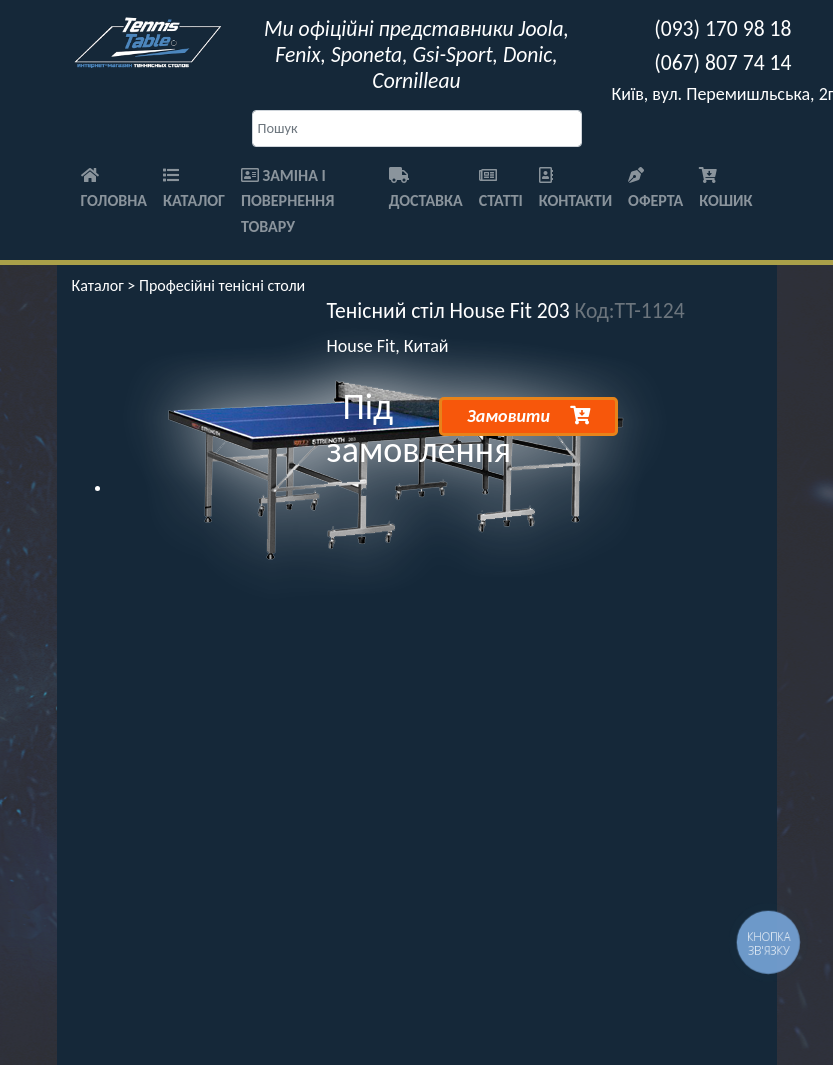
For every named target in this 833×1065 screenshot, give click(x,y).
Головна (114, 189)
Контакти (575, 189)
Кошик (725, 189)
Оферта (655, 189)
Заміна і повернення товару (287, 201)
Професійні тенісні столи (222, 285)
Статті (501, 189)
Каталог (194, 189)
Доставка (426, 189)
